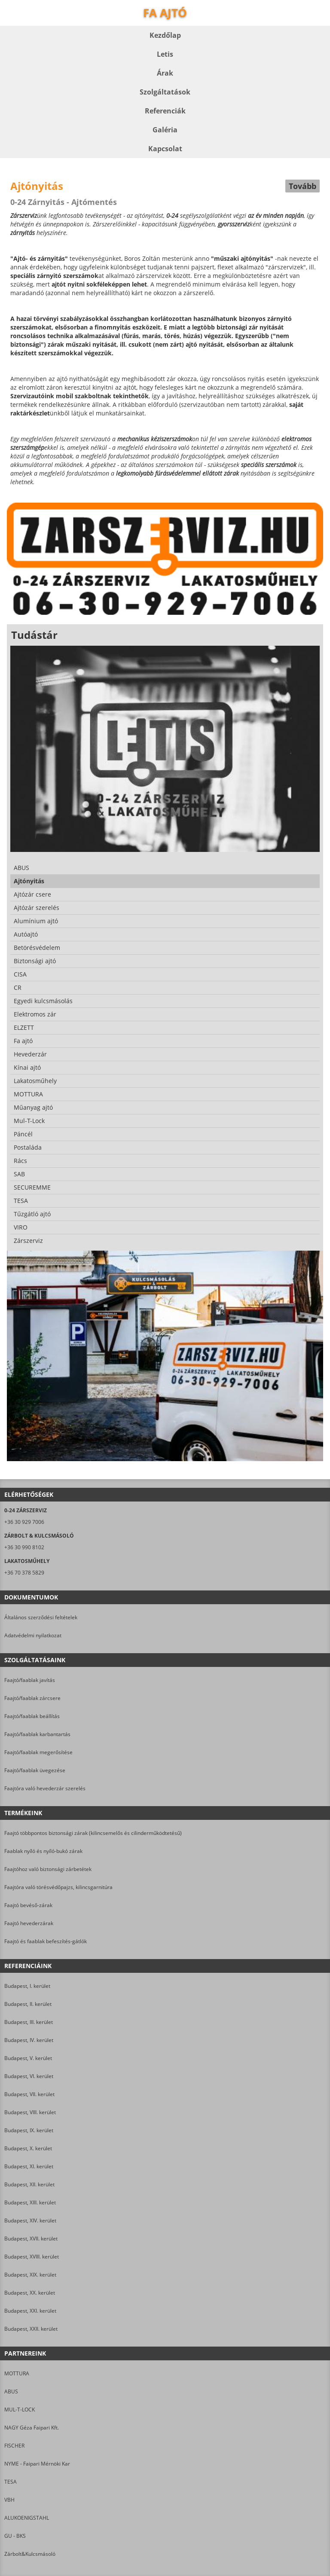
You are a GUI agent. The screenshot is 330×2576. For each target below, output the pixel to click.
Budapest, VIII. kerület (30, 2112)
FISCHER (14, 2445)
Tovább (302, 186)
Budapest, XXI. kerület (30, 2310)
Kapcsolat (165, 148)
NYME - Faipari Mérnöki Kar (37, 2463)
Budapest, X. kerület (28, 2148)
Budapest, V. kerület (28, 2058)
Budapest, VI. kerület (28, 2076)
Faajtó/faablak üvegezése (34, 1770)
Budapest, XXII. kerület (31, 2328)
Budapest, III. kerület (28, 2022)
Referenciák (165, 111)
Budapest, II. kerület (28, 2004)
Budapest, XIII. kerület (30, 2202)
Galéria (165, 129)
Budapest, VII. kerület (29, 2094)
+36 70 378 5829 (24, 1572)
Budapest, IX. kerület (28, 2130)
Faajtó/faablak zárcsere (32, 1698)
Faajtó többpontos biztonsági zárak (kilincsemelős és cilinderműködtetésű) (93, 1833)
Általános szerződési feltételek (40, 1617)
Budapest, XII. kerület (29, 2184)
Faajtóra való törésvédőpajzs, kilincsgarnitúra (58, 1887)
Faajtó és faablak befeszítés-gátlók (45, 1941)
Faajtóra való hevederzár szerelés (45, 1788)
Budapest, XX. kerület (29, 2292)
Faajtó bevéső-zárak (28, 1905)
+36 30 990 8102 (24, 1547)
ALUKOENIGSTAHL (26, 2517)
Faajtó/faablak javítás (29, 1680)
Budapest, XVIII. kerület (31, 2256)
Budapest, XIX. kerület (30, 2274)
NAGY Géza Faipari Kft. (31, 2427)
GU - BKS (15, 2535)
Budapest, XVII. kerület (31, 2238)
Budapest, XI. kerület (28, 2166)
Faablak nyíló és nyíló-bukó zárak (43, 1851)
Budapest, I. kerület (27, 1986)
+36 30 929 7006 (24, 1522)
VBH (9, 2499)
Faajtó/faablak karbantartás (37, 1734)
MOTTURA (16, 2373)
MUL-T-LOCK (19, 2409)
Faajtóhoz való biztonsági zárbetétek (48, 1869)
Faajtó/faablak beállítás (32, 1716)
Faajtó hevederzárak (28, 1923)
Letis (165, 54)
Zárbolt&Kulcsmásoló (29, 2554)
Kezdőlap (165, 35)
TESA (10, 2481)
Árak (165, 73)
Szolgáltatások (165, 92)
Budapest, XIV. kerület (30, 2220)
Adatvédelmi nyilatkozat (32, 1635)
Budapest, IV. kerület (28, 2040)
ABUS (11, 2391)
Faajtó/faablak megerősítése (38, 1752)
